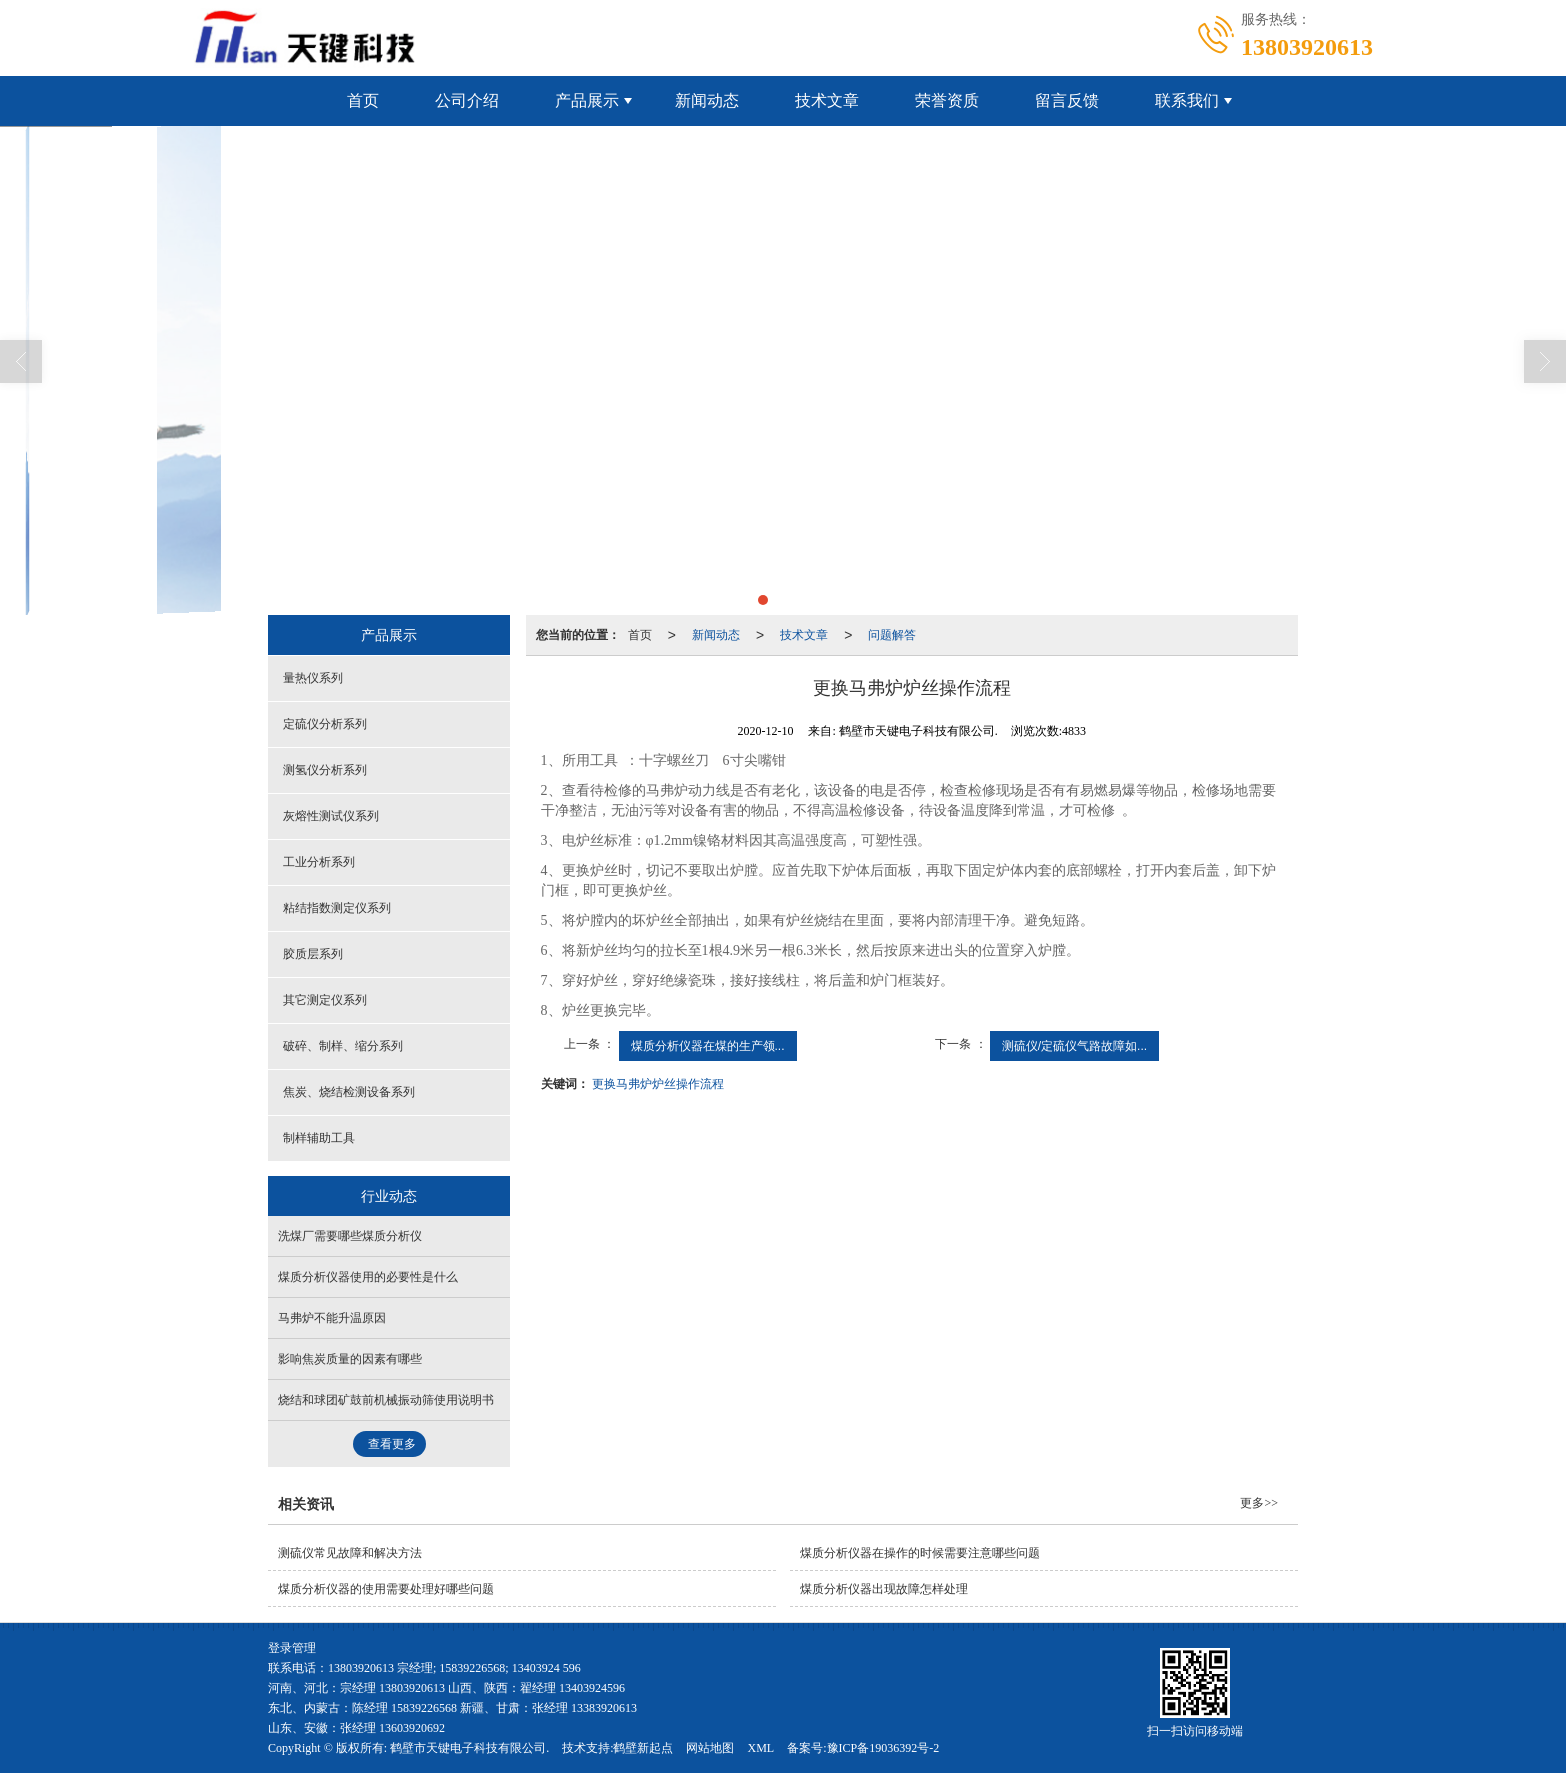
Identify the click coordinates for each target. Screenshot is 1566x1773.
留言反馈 (1067, 100)
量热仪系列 (313, 678)
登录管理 (292, 1648)
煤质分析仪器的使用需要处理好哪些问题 (386, 1589)
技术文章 (827, 100)
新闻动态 (707, 100)
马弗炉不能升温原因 (332, 1318)
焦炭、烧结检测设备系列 (349, 1092)
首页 (363, 100)
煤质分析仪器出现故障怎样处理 (884, 1589)
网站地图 (710, 1748)
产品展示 (587, 100)
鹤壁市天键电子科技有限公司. (469, 1748)
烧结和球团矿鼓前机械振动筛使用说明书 (386, 1400)
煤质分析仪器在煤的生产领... (708, 1046)
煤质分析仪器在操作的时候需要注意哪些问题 (920, 1553)
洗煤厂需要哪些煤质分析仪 (350, 1236)
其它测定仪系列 (325, 1000)
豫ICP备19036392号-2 (883, 1748)
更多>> (1259, 1503)
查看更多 (392, 1444)
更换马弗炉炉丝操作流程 (658, 1084)
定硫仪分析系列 (325, 724)
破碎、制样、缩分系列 (343, 1046)
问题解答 (892, 635)
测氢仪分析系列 (325, 770)
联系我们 (1187, 100)
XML (760, 1748)
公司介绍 (467, 100)
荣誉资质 (947, 100)
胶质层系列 (313, 954)
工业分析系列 (319, 862)
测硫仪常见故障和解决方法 (350, 1553)
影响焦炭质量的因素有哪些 (350, 1359)
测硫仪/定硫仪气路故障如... (1074, 1046)
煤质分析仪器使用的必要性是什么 (368, 1277)
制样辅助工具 (319, 1138)
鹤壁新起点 (643, 1748)
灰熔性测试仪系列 (331, 816)
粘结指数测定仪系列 (337, 908)
